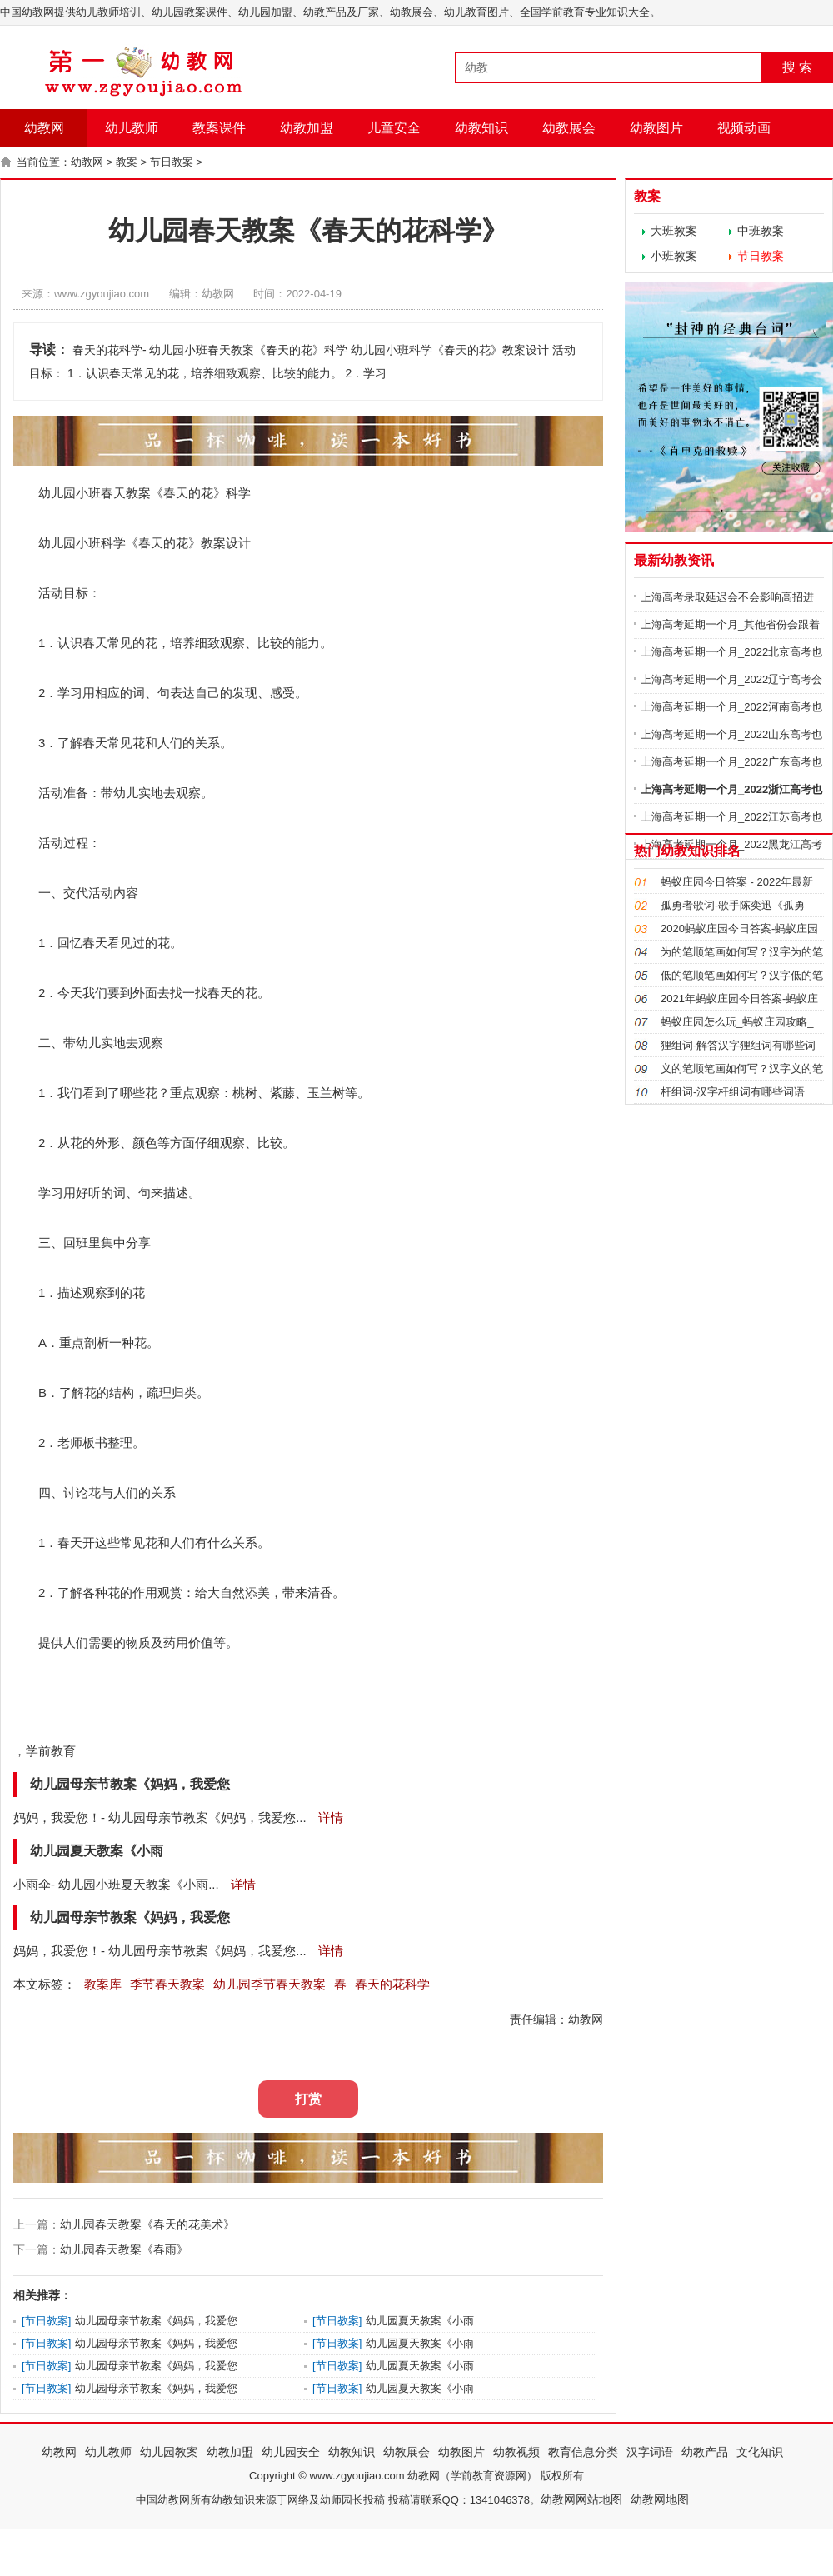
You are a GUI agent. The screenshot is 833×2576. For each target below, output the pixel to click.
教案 (126, 162)
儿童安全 (394, 128)
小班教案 (674, 255)
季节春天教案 (167, 1984)
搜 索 (797, 67)
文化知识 (759, 2452)
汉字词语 (649, 2452)
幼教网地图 (660, 2499)
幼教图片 (656, 128)
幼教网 (44, 128)
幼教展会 (569, 128)
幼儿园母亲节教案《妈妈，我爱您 (156, 2320)
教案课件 (219, 128)
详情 (329, 1817)
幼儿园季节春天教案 (269, 1984)
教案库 (103, 1984)
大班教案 (674, 230)
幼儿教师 (131, 128)
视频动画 (744, 128)
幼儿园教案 (169, 2452)
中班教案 (760, 230)
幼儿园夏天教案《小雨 (420, 2320)
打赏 (308, 2099)
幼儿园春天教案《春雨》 (124, 2249)
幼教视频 (516, 2452)
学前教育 (51, 1751)
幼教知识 (481, 128)
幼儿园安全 (291, 2452)
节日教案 (171, 162)
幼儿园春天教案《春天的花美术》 (147, 2224)
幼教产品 (704, 2452)
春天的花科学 (392, 1984)
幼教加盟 (306, 128)
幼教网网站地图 (581, 2499)
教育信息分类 (583, 2452)
